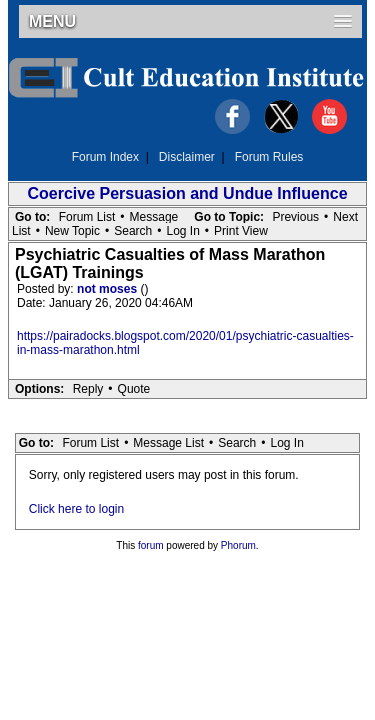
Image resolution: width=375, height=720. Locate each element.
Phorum (238, 545)
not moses (108, 289)
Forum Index (105, 157)
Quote (134, 389)
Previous (295, 217)
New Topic (72, 231)
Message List (168, 443)
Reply (88, 389)
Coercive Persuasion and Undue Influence (187, 193)
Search (133, 231)
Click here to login (76, 509)
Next (345, 217)
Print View (241, 231)
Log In (182, 231)
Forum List (87, 217)
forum (151, 545)
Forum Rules (269, 157)
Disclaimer (187, 157)
